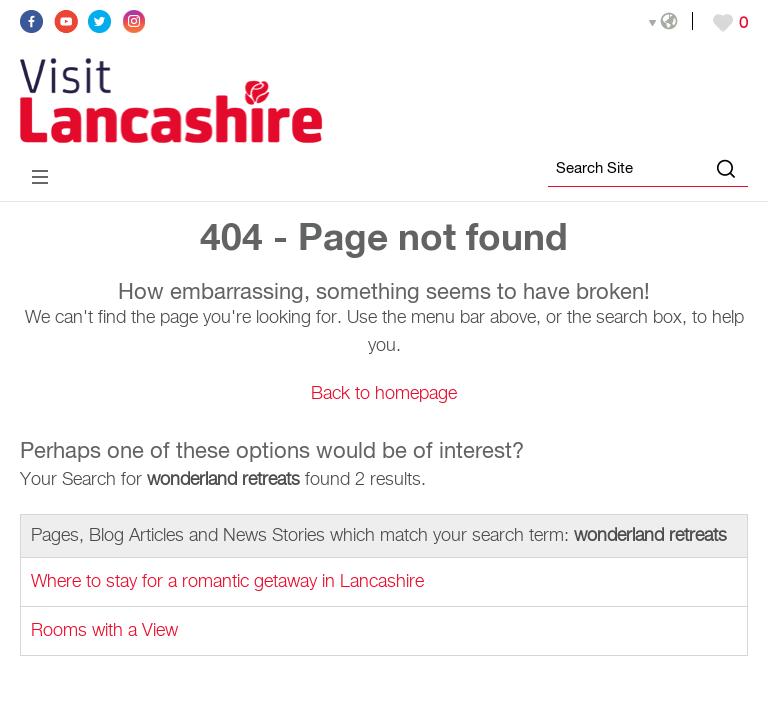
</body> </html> (384, 360)
